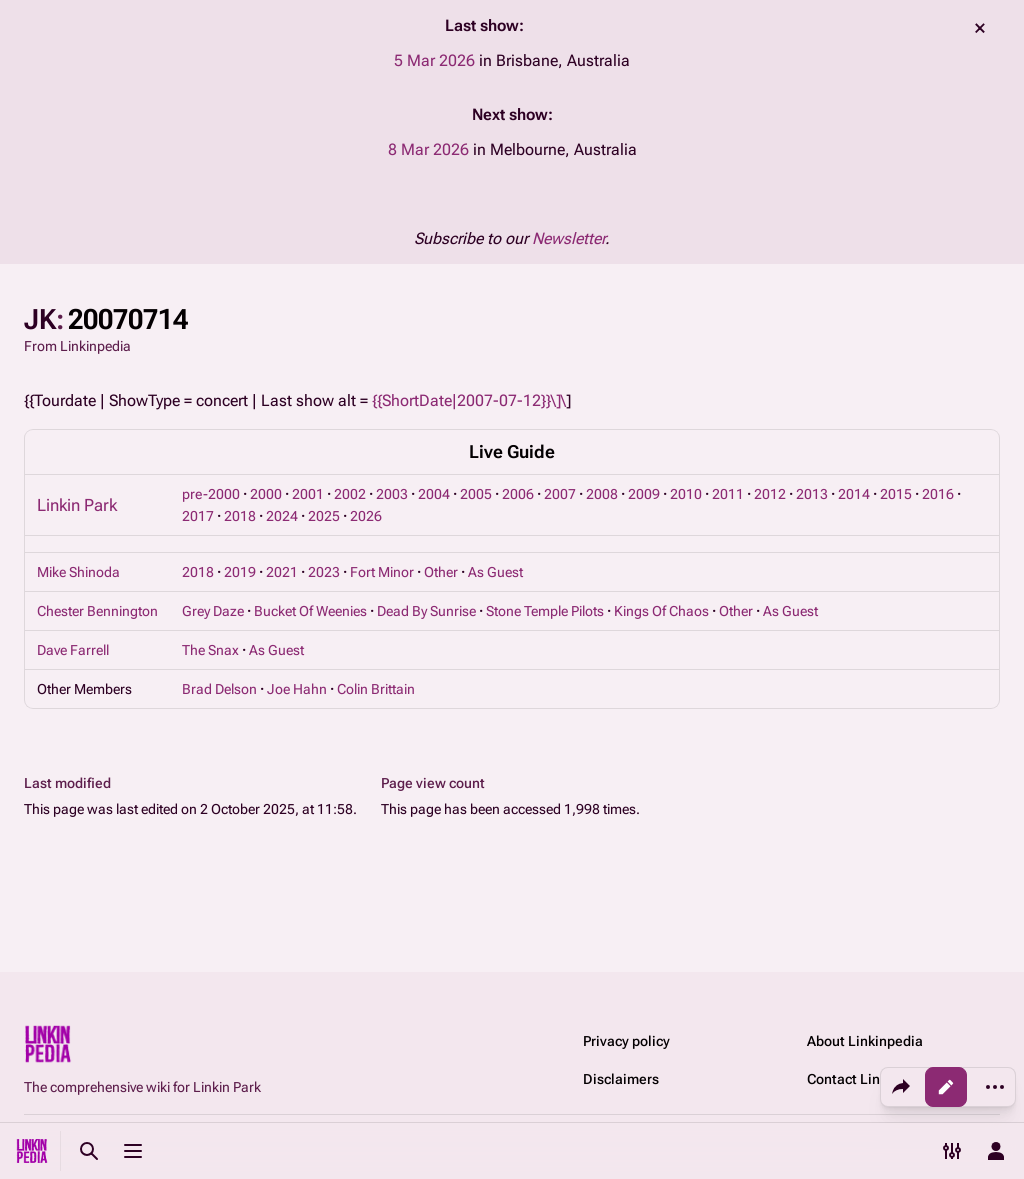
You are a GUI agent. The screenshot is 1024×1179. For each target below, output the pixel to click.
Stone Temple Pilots (545, 611)
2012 (770, 494)
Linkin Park (77, 505)
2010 (686, 494)
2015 (896, 494)
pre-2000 (211, 494)
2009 (644, 494)
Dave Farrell (73, 650)
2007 (560, 494)
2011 (728, 494)
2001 (308, 494)
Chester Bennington (97, 611)
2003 (392, 494)
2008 (602, 494)
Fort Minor (382, 572)
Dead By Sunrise (426, 611)
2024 (282, 516)
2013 (812, 494)
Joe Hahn (297, 689)
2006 (518, 494)
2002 (350, 494)
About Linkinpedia (865, 1041)
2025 (324, 516)
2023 (324, 572)
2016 (938, 494)
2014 (854, 494)
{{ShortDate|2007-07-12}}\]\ (469, 400)
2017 (198, 516)
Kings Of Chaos (661, 611)
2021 (282, 572)
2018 (240, 516)
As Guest (495, 572)
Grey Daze (213, 611)
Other (441, 572)
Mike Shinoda (78, 572)
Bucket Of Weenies (310, 611)
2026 (366, 516)
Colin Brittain (376, 689)
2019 (240, 572)
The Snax (210, 650)
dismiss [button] (980, 28)
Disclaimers (621, 1079)
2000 (266, 494)
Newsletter (568, 238)
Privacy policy (626, 1041)
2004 (434, 494)
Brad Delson (219, 689)
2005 (476, 494)
